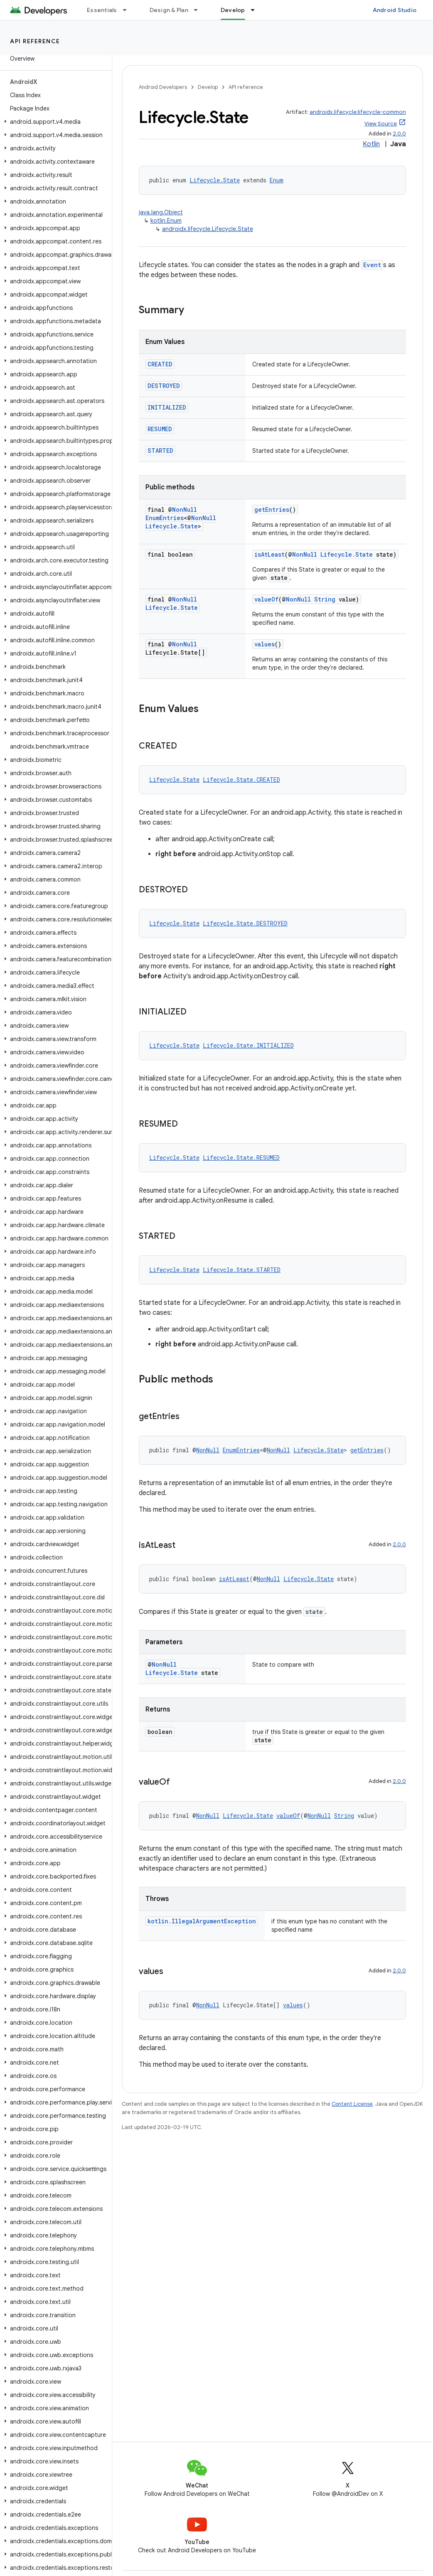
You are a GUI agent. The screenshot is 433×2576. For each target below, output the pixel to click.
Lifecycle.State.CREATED (241, 779)
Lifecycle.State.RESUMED (241, 1158)
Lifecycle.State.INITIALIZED (248, 1045)
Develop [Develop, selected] (233, 10)
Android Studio (395, 10)
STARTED (160, 450)
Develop (208, 87)
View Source (380, 123)
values (264, 644)
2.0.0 (399, 133)
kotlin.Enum (166, 220)
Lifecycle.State (214, 180)
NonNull (184, 509)
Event (372, 265)
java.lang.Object (161, 212)
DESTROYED (164, 386)
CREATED (160, 364)
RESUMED (160, 429)
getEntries (271, 509)
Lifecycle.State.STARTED (241, 1270)
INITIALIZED (167, 407)
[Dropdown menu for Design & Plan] (199, 10)
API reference (35, 41)
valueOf (266, 599)
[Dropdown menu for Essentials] (128, 10)
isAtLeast (269, 554)
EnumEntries (164, 518)
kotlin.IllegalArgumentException (202, 1921)
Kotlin (371, 144)
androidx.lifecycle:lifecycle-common (358, 111)
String (324, 599)
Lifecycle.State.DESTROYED (245, 923)
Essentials (102, 10)
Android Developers (163, 87)
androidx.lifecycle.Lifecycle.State (207, 229)
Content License (352, 2103)
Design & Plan (169, 10)
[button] (54, 121)
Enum (276, 180)
